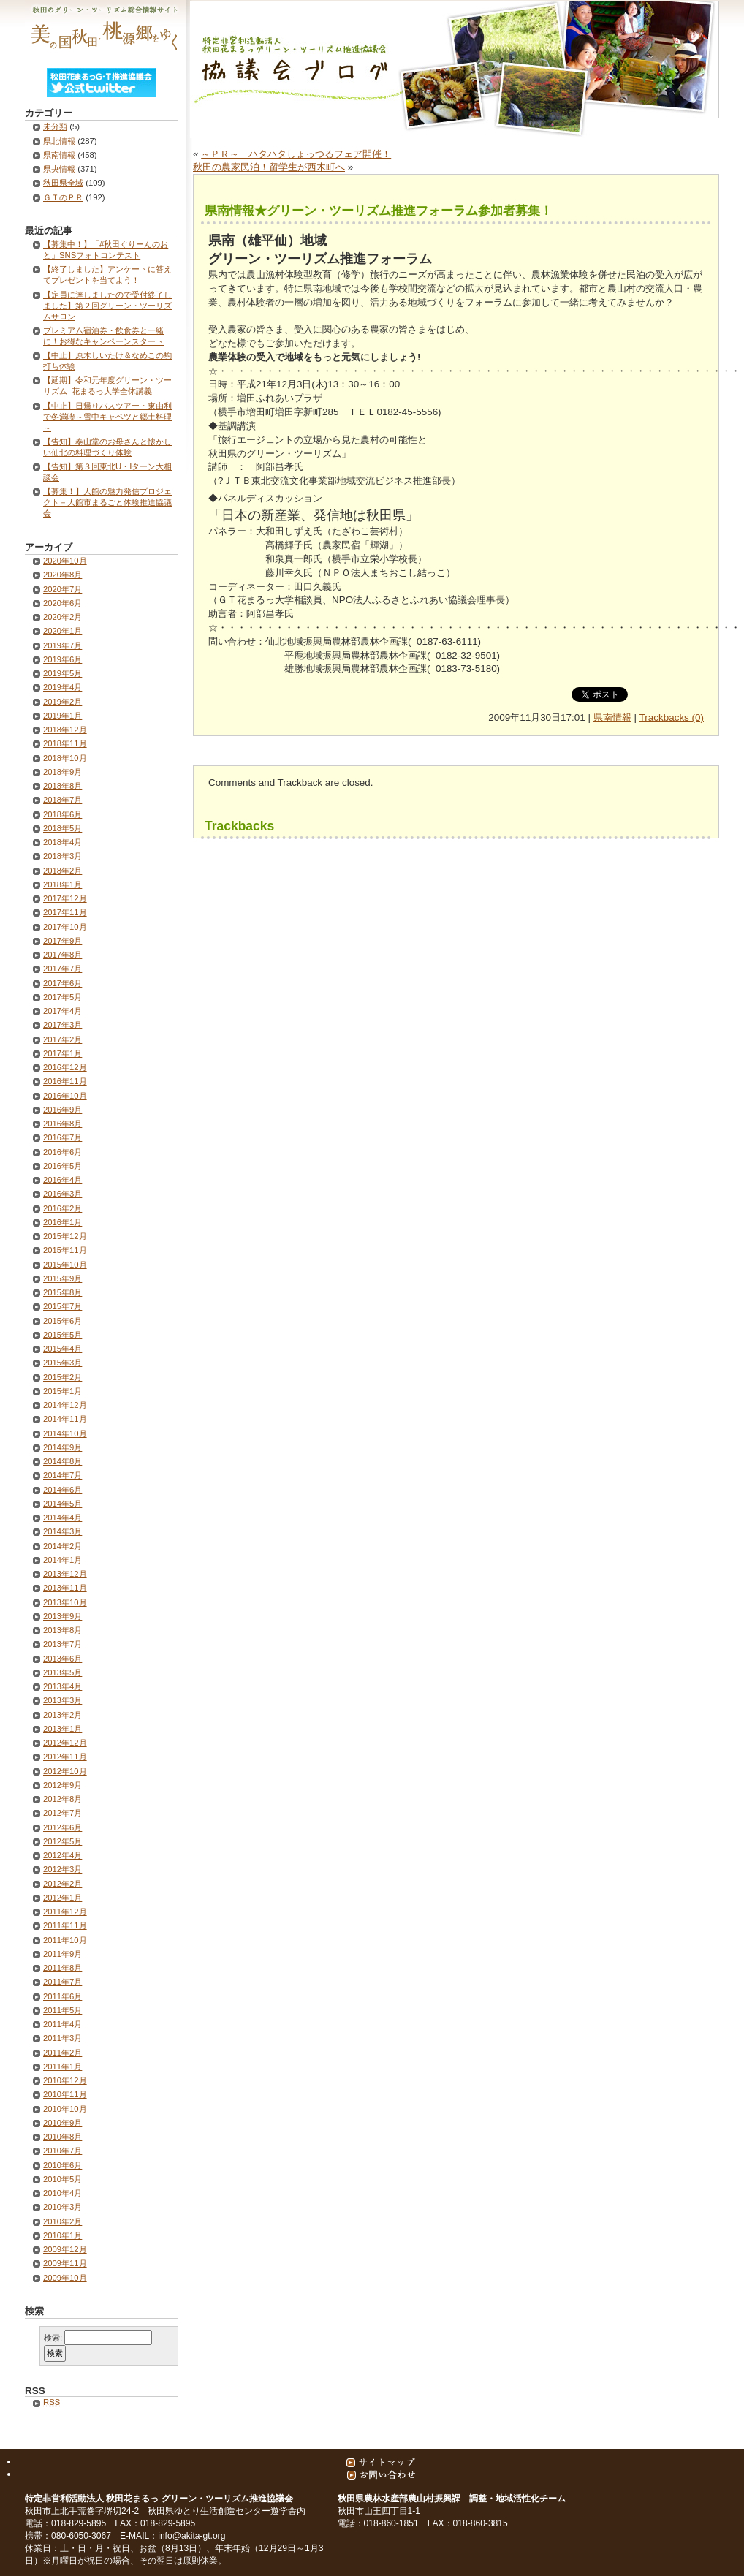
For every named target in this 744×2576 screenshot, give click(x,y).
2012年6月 (62, 1827)
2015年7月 (62, 1306)
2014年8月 (62, 1461)
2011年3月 (62, 2038)
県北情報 (59, 141)
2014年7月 (62, 1475)
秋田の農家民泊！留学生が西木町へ (269, 167)
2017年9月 (62, 940)
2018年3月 (62, 856)
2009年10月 (65, 2277)
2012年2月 (62, 1883)
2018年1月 (62, 884)
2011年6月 (62, 1996)
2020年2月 (62, 617)
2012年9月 (62, 1785)
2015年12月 (65, 1236)
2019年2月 (62, 701)
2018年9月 (62, 772)
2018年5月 (62, 828)
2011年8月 (62, 1967)
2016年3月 (62, 1193)
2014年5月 (62, 1503)
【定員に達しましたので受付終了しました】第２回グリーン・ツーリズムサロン (107, 305)
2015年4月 (62, 1348)
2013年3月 (62, 1700)
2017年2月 (62, 1039)
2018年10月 (65, 758)
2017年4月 (62, 1011)
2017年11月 (65, 912)
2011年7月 (62, 1981)
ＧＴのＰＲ (63, 197)
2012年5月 (62, 1841)
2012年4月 (62, 1855)
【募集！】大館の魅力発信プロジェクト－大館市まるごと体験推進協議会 (107, 502)
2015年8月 (62, 1292)
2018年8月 (62, 785)
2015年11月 (65, 1250)
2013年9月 (62, 1616)
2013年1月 (62, 1728)
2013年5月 (62, 1672)
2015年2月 (62, 1377)
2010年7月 (62, 2150)
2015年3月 (62, 1362)
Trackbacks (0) (671, 717)
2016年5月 (62, 1166)
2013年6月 (62, 1658)
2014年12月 (65, 1405)
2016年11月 (65, 1081)
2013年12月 (65, 1573)
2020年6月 (62, 603)
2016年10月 (65, 1095)
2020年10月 (65, 560)
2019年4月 (62, 687)
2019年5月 (62, 673)
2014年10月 (65, 1433)
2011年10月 (65, 1940)
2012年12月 (65, 1742)
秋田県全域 (63, 182)
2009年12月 (65, 2249)
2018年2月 (62, 870)
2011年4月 (62, 2024)
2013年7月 (62, 1644)
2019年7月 (62, 645)
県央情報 (59, 168)
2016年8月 (62, 1123)
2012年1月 (62, 1897)
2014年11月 (65, 1418)
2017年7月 (62, 968)
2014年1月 (62, 1560)
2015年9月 (62, 1278)
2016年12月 (65, 1067)
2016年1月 (62, 1222)
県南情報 (612, 717)
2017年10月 (65, 927)
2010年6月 (62, 2165)
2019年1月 (62, 715)
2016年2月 (62, 1208)
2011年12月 (65, 1911)
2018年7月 (62, 799)
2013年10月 (65, 1602)
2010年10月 (65, 2109)
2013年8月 (62, 1630)
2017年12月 (65, 898)
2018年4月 (62, 842)
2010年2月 (62, 2221)
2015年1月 (62, 1391)
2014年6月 (62, 1489)
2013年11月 (65, 1587)
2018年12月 (65, 729)
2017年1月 (62, 1053)
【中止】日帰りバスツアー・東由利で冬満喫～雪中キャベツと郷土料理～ (107, 416)
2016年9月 (62, 1109)
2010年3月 (62, 2206)
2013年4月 (62, 1686)
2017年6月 (62, 983)
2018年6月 (62, 814)
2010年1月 (62, 2235)
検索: (53, 2337)
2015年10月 (65, 1264)
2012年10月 (65, 1771)
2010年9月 (62, 2122)
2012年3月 (62, 1869)
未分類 (55, 126)
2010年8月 (62, 2136)
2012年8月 (62, 1799)
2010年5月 (62, 2179)
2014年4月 (62, 1517)
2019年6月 (62, 659)
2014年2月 (62, 1546)
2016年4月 (62, 1179)
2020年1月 (62, 630)
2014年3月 (62, 1531)
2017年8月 (62, 954)
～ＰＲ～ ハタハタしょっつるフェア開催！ (296, 153)
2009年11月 (65, 2263)
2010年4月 (62, 2193)
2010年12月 (65, 2080)
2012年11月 (65, 1756)
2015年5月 (62, 1334)
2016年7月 (62, 1137)
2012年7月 (62, 1812)
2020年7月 (62, 589)
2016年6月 (62, 1152)
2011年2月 (62, 2052)
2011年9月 (62, 1954)
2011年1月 (62, 2066)
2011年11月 (65, 1925)
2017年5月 (62, 997)
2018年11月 (65, 743)
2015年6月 (62, 1321)
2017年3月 (62, 1024)
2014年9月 (62, 1447)
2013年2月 (62, 1715)
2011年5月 (62, 2010)
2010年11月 (65, 2094)
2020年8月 (62, 574)
